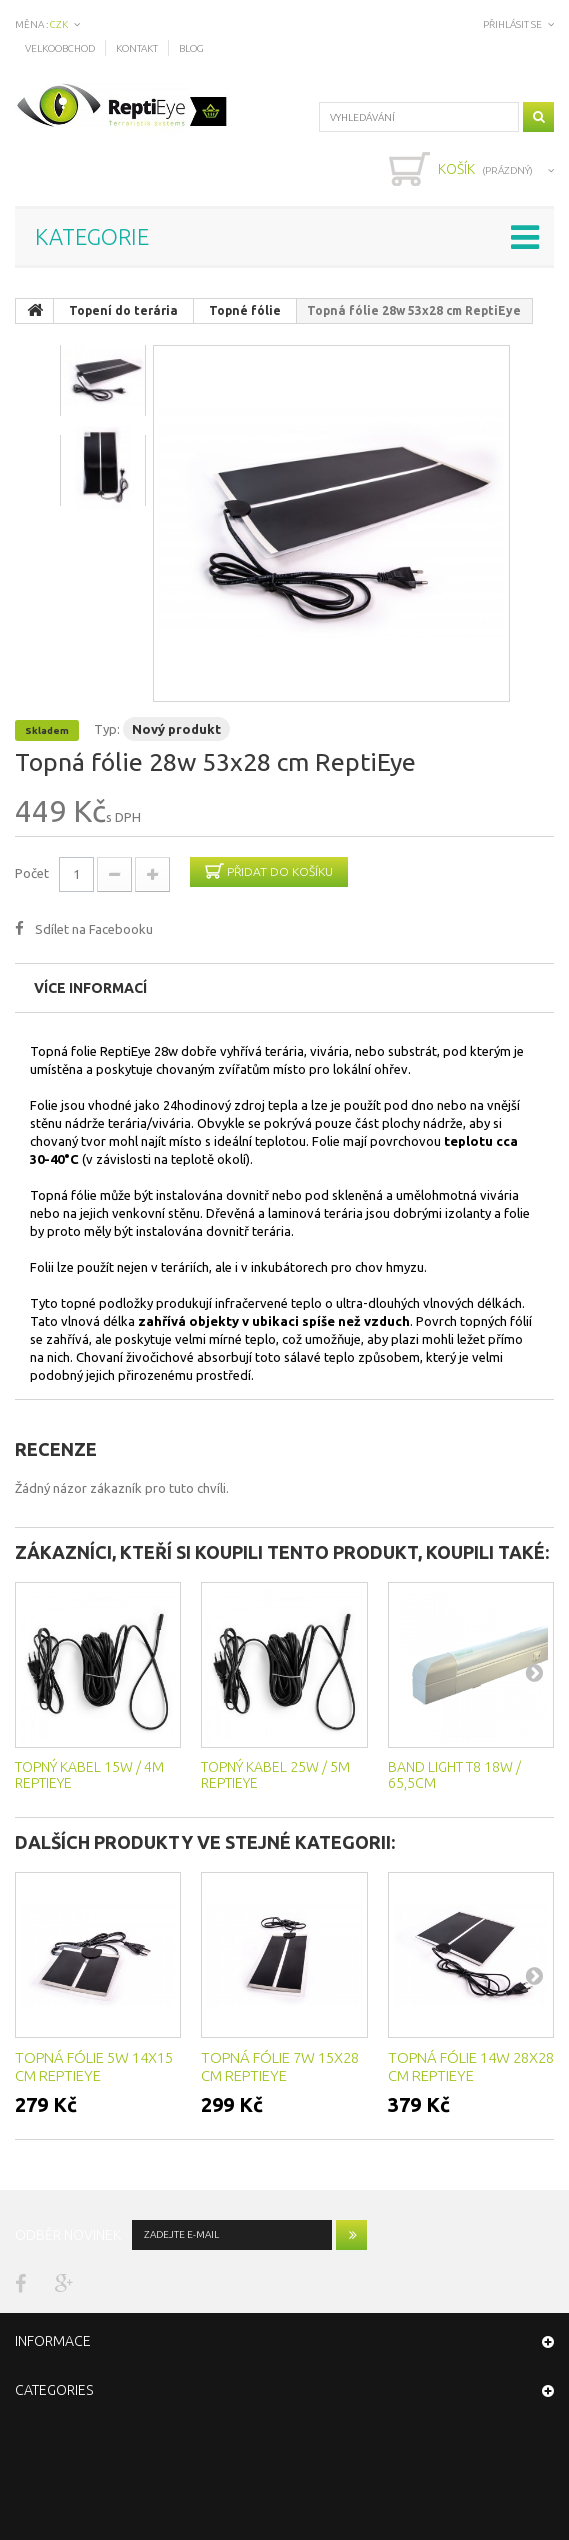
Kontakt (137, 48)
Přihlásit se (512, 24)
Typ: (107, 729)
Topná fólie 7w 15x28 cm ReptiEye (280, 2066)
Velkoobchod (60, 48)
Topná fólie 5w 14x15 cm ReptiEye (94, 2066)
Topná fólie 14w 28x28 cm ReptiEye (471, 2066)
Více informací (90, 988)
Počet (32, 873)
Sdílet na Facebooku (94, 929)
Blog (191, 48)
